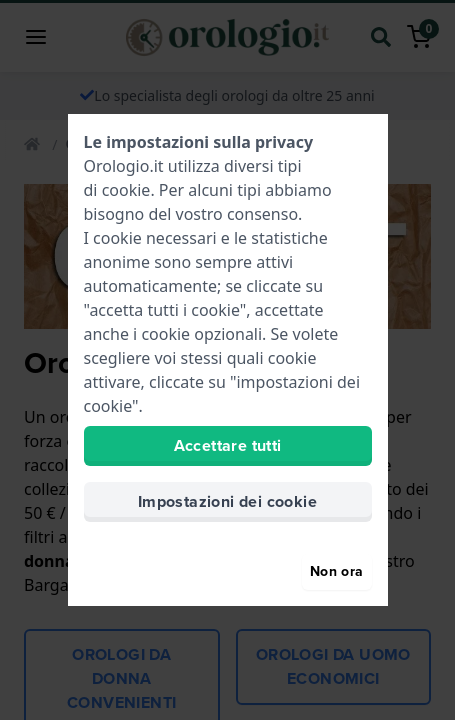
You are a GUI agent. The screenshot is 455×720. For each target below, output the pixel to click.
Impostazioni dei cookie (227, 501)
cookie (126, 190)
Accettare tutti (228, 445)
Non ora (336, 571)
